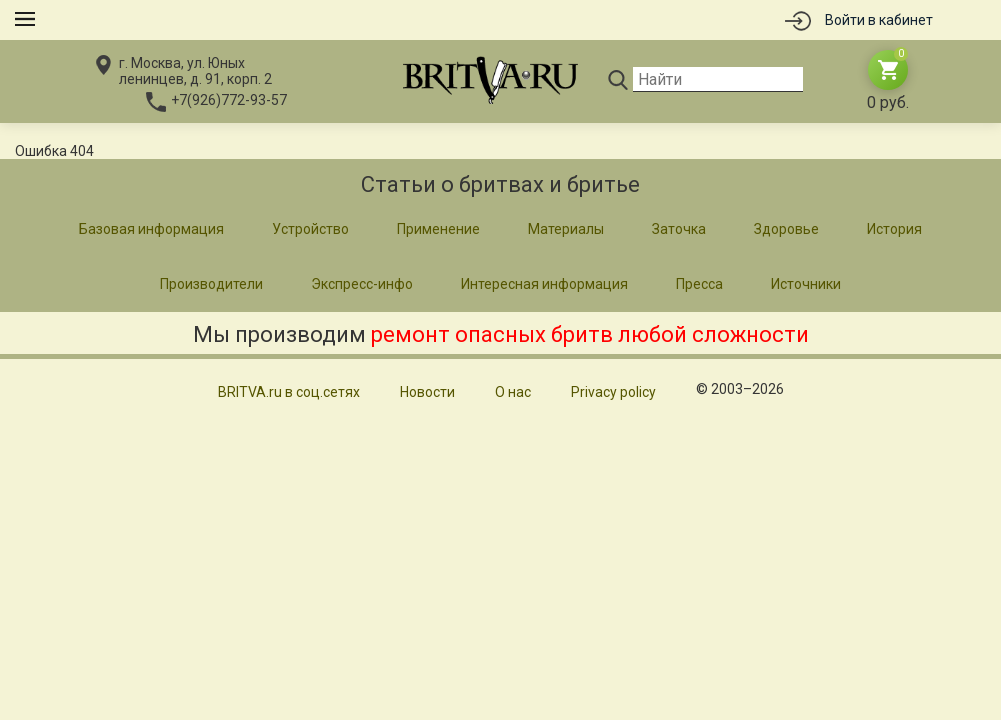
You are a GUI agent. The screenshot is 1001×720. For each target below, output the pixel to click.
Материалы (566, 229)
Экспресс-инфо (362, 284)
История (894, 229)
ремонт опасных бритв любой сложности (590, 334)
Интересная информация (544, 284)
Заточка (679, 229)
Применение (438, 229)
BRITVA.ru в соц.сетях (289, 392)
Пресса (699, 284)
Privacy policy (613, 392)
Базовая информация (151, 229)
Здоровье (786, 229)
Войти (879, 20)
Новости (427, 392)
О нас (513, 392)
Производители (211, 284)
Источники (806, 284)
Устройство (310, 229)
